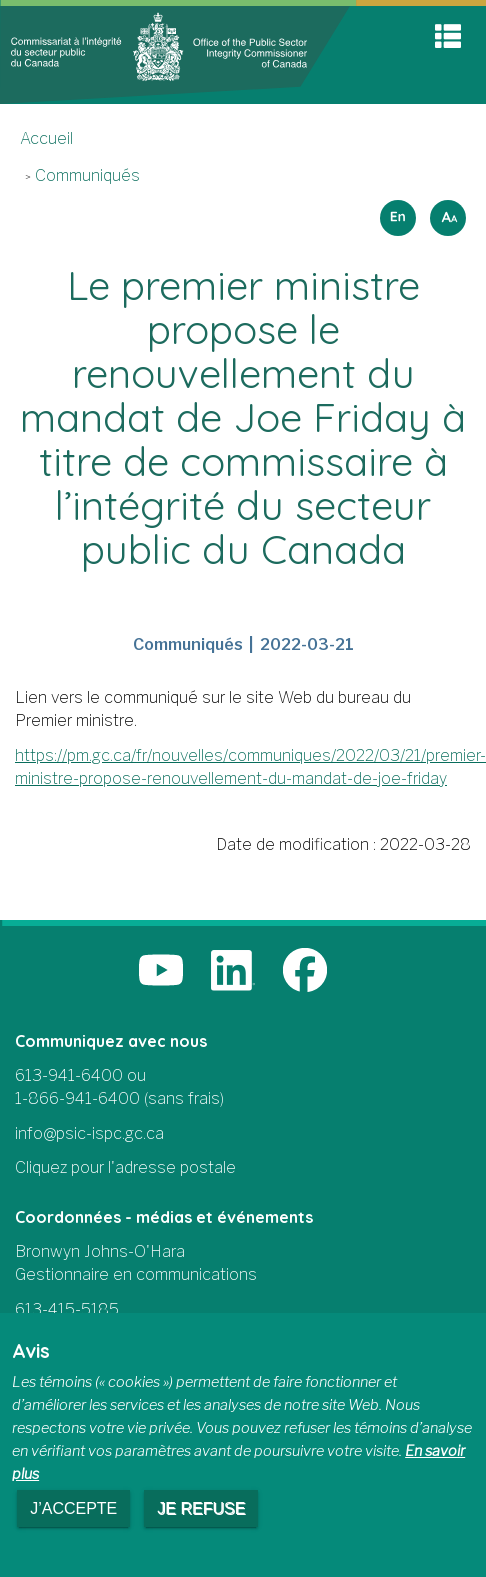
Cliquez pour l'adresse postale (125, 1167)
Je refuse (201, 1508)
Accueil (46, 138)
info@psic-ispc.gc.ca (89, 1133)
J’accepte (73, 1508)
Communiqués (87, 175)
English (395, 211)
